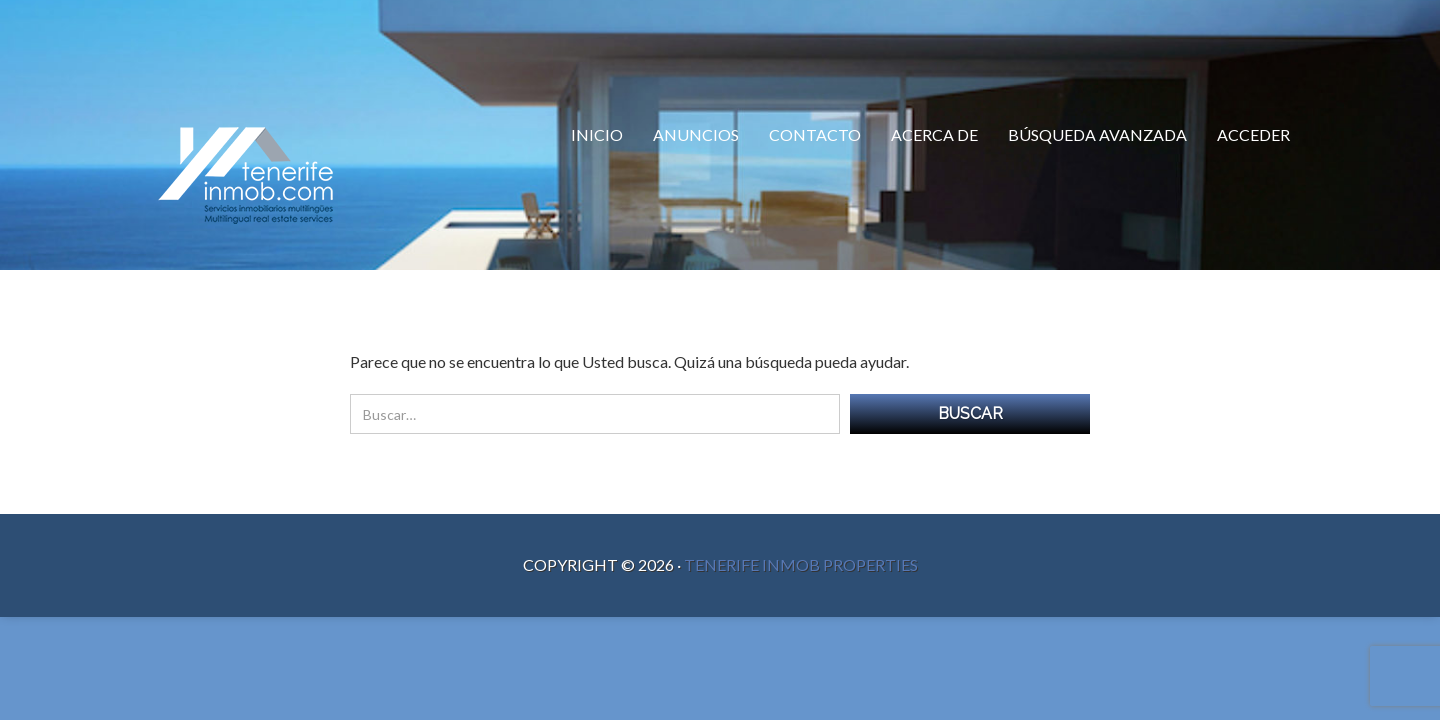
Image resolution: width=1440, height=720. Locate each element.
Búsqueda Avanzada (1097, 134)
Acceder (1253, 134)
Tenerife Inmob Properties (801, 564)
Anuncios (696, 134)
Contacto (815, 134)
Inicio (597, 134)
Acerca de (934, 134)
